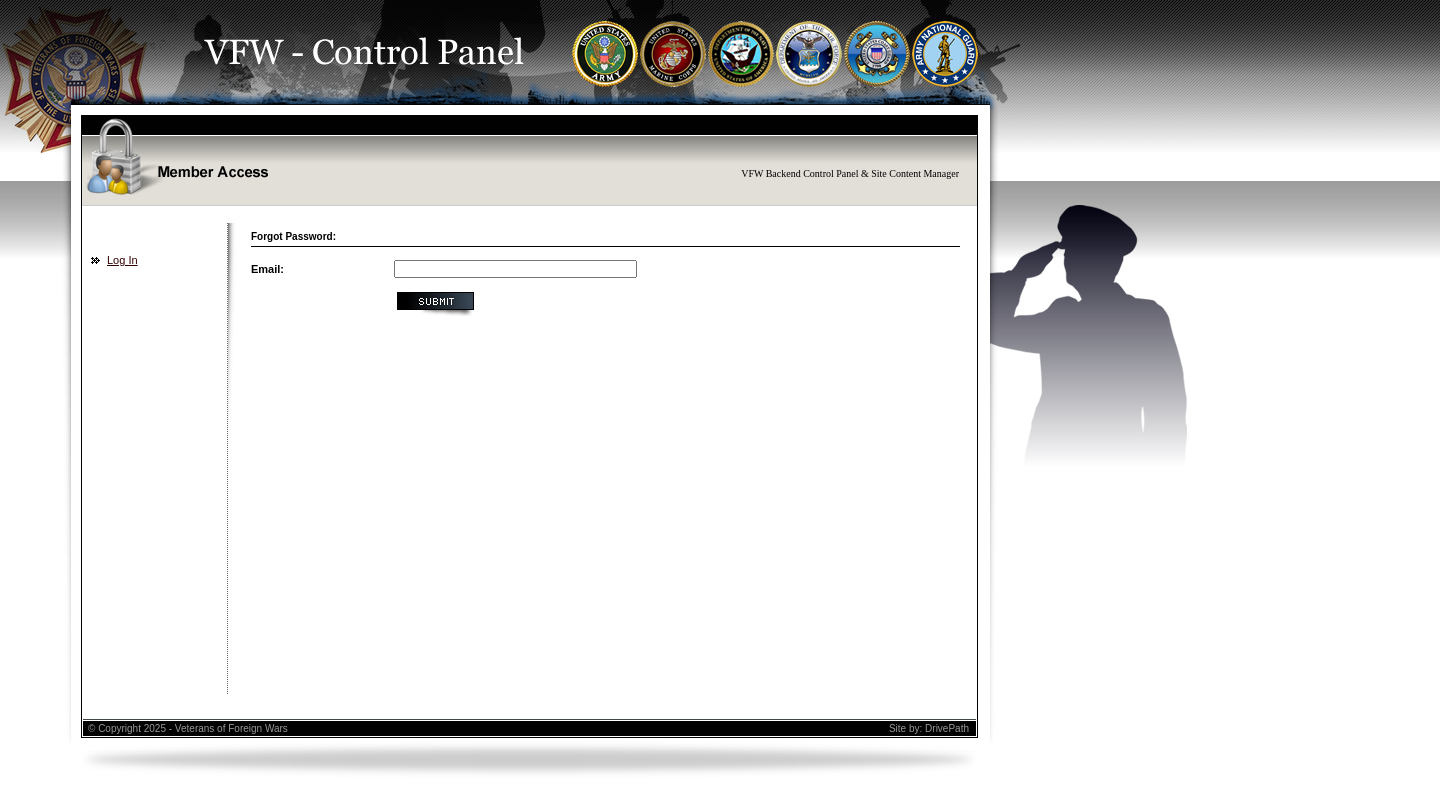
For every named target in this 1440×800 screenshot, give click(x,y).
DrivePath (947, 728)
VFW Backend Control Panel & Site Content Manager (850, 173)
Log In (122, 260)
